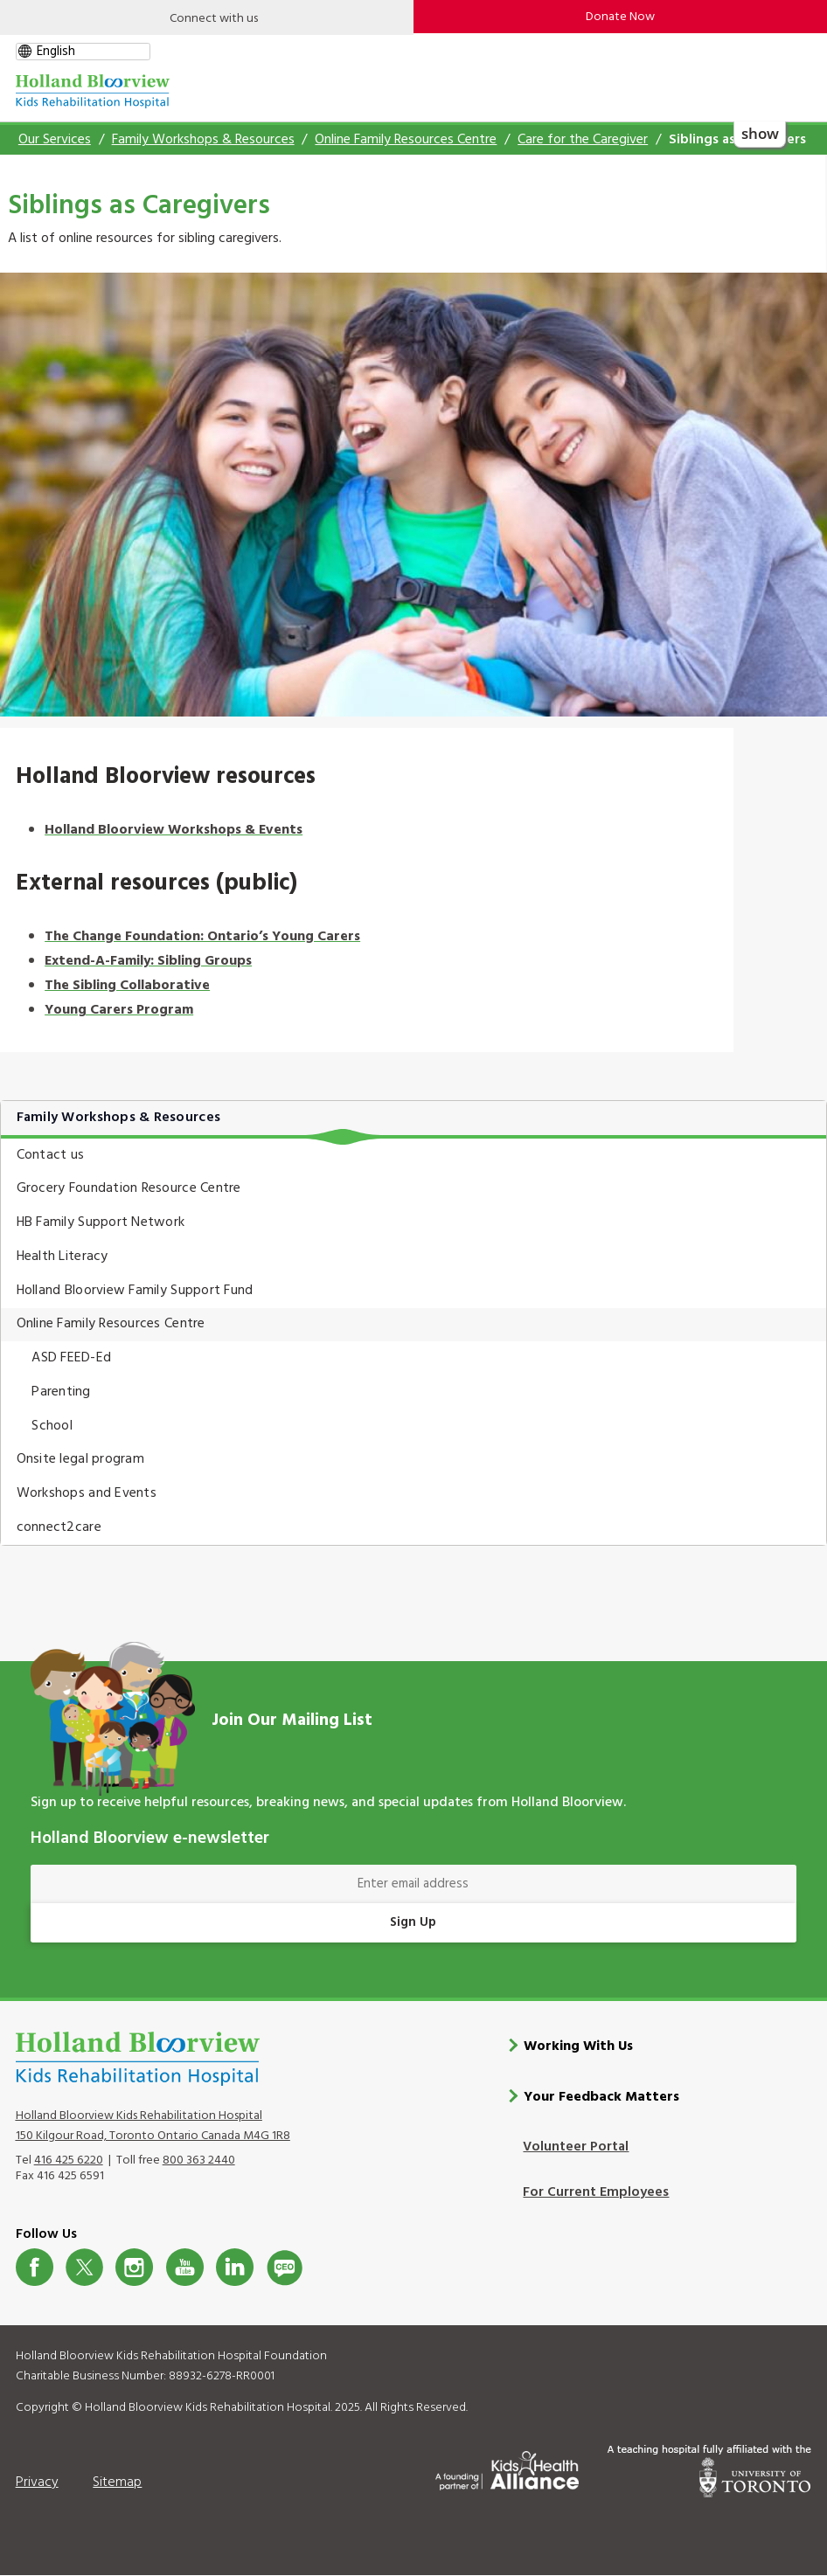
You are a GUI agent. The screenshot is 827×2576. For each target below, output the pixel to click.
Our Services (54, 139)
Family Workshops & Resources (203, 139)
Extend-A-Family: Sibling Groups (148, 961)
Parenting (60, 1392)
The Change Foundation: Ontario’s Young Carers (202, 936)
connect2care (59, 1527)
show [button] (759, 132)
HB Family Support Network (101, 1222)
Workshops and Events (86, 1493)
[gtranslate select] (83, 51)
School (52, 1426)
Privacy (37, 2481)
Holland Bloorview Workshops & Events (173, 830)
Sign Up (413, 1922)
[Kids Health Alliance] (507, 2467)
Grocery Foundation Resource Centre (129, 1188)
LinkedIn (235, 2267)
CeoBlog (284, 2267)
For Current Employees (596, 2192)
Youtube (185, 2267)
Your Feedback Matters (601, 2097)
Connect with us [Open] (214, 19)
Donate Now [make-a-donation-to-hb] (620, 17)
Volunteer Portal (576, 2147)
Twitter (84, 2267)
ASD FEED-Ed (71, 1358)
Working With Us (578, 2045)
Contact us (51, 1155)
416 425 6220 (68, 2160)
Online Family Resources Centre (406, 139)
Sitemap (117, 2481)
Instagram (134, 2267)
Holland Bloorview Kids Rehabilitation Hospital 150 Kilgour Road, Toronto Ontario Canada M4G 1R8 (153, 2125)
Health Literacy (62, 1256)
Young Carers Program (119, 1010)
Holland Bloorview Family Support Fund (135, 1290)
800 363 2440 (199, 2160)
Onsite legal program (80, 1459)
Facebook (34, 2267)
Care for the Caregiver (583, 139)
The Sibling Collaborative (127, 985)
